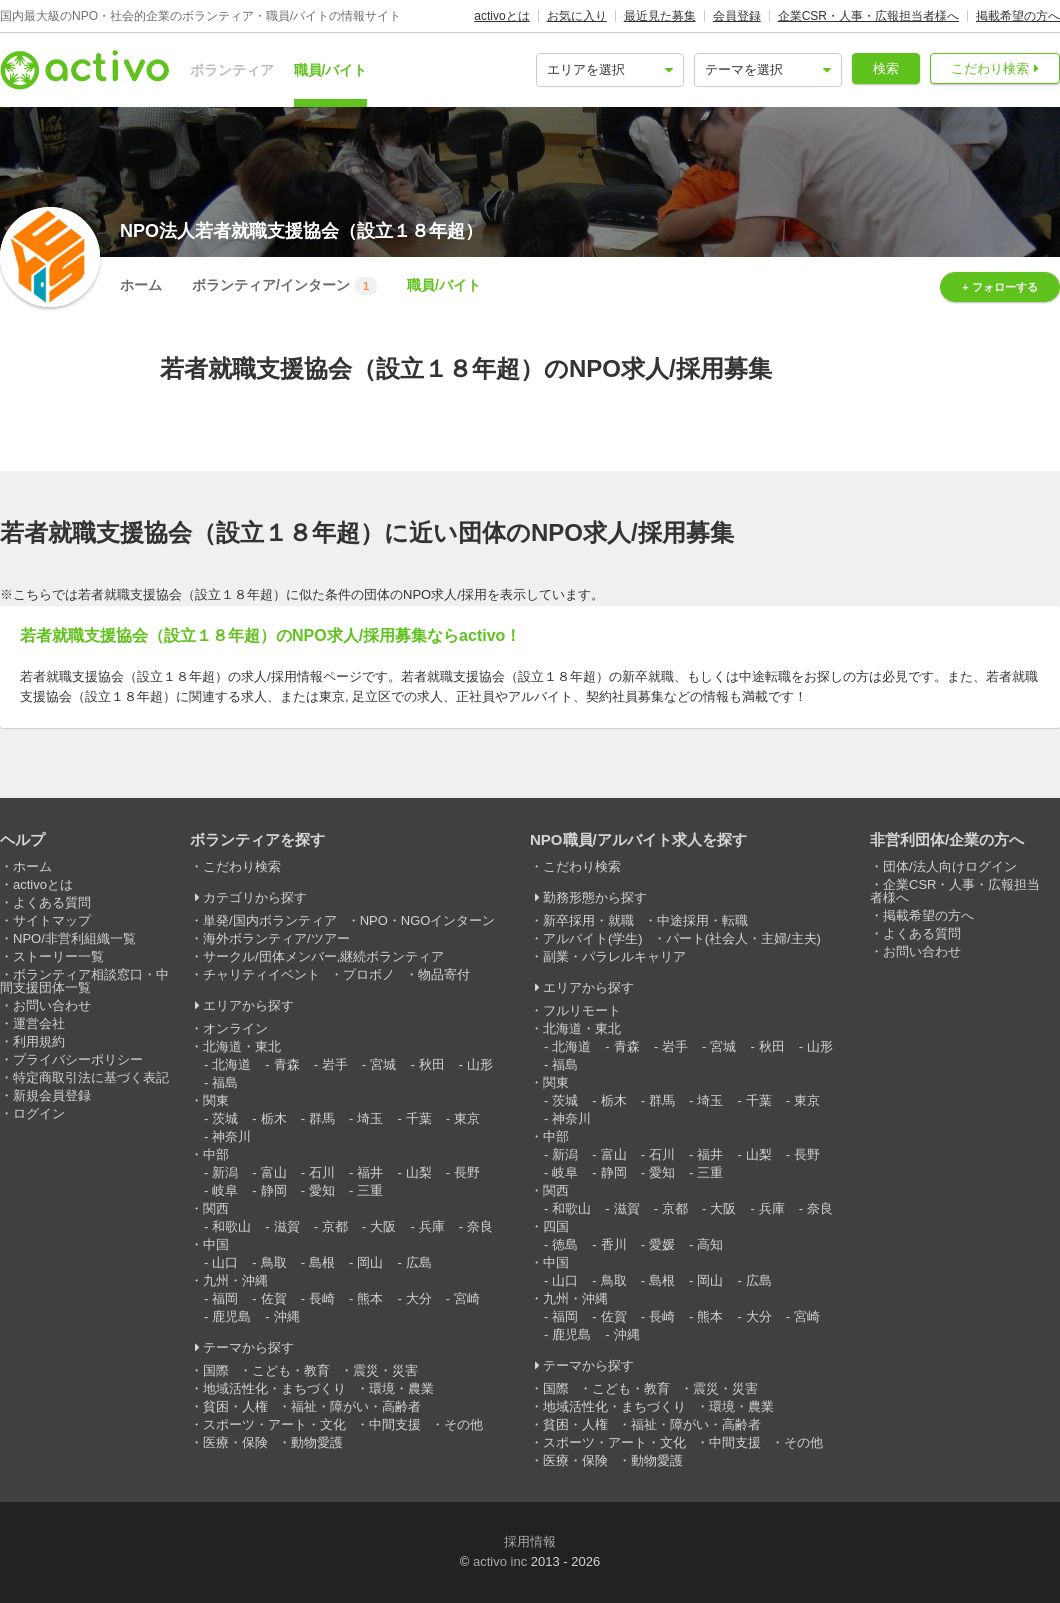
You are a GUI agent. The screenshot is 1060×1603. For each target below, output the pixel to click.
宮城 (383, 1064)
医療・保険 (235, 1442)
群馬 (322, 1118)
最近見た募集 (660, 16)
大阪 (383, 1226)
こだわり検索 (990, 68)
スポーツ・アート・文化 (274, 1424)
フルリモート (582, 1010)
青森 (287, 1064)
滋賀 (287, 1226)
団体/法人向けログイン (950, 866)
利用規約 (39, 1041)
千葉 (419, 1118)
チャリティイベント (261, 974)
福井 (370, 1172)
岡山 (370, 1262)
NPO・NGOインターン (428, 920)
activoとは (501, 16)
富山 (274, 1172)
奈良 (480, 1226)
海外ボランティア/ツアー (276, 938)
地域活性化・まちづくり (274, 1388)
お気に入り (577, 16)
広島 (419, 1262)
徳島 (565, 1244)
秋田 (432, 1064)
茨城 (225, 1118)
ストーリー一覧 (58, 956)
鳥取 (274, 1262)
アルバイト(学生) (593, 938)
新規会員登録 (52, 1095)
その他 (463, 1424)
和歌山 (231, 1226)
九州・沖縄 (235, 1280)
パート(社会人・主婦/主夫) (743, 938)
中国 (216, 1244)
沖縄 (287, 1316)
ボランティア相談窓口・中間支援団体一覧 (84, 981)
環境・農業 (401, 1388)
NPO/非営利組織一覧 (74, 938)
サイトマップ (52, 920)
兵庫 (432, 1226)
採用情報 (530, 1541)
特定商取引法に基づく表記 (91, 1077)
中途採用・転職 (702, 920)
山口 (225, 1262)
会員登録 (737, 16)
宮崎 (467, 1298)
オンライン (235, 1028)
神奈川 (231, 1136)
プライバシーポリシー (78, 1059)
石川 (322, 1172)
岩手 (335, 1064)
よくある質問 (52, 902)
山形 (480, 1064)
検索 (886, 68)
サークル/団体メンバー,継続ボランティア (323, 956)
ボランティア (232, 70)
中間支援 (395, 1424)
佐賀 (274, 1298)
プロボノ (369, 974)
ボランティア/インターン (284, 286)
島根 (322, 1262)
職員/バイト (331, 70)
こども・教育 (291, 1370)
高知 (710, 1244)
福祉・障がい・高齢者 (356, 1406)
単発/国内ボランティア (270, 920)
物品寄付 (444, 974)
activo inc (500, 1561)
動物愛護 (317, 1442)
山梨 (419, 1172)
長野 (467, 1172)
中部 (216, 1154)
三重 (370, 1190)
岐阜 (225, 1190)
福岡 (225, 1298)
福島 (225, 1082)
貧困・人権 (235, 1406)
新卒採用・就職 (588, 920)
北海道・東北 (242, 1046)
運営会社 (39, 1023)
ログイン (39, 1113)
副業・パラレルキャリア (614, 956)
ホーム (141, 285)
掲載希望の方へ (1018, 16)
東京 (467, 1118)
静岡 (274, 1190)
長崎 (322, 1298)
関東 (216, 1100)
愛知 (322, 1190)
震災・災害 (385, 1370)
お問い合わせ (52, 1005)
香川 (614, 1244)
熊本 (370, 1298)
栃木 (274, 1118)
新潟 (225, 1172)
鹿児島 (231, 1316)
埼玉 (370, 1118)
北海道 (231, 1064)
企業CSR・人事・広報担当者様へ (868, 16)
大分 (419, 1298)
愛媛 (662, 1244)
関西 (216, 1208)
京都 (335, 1226)
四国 (556, 1226)
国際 (216, 1370)
